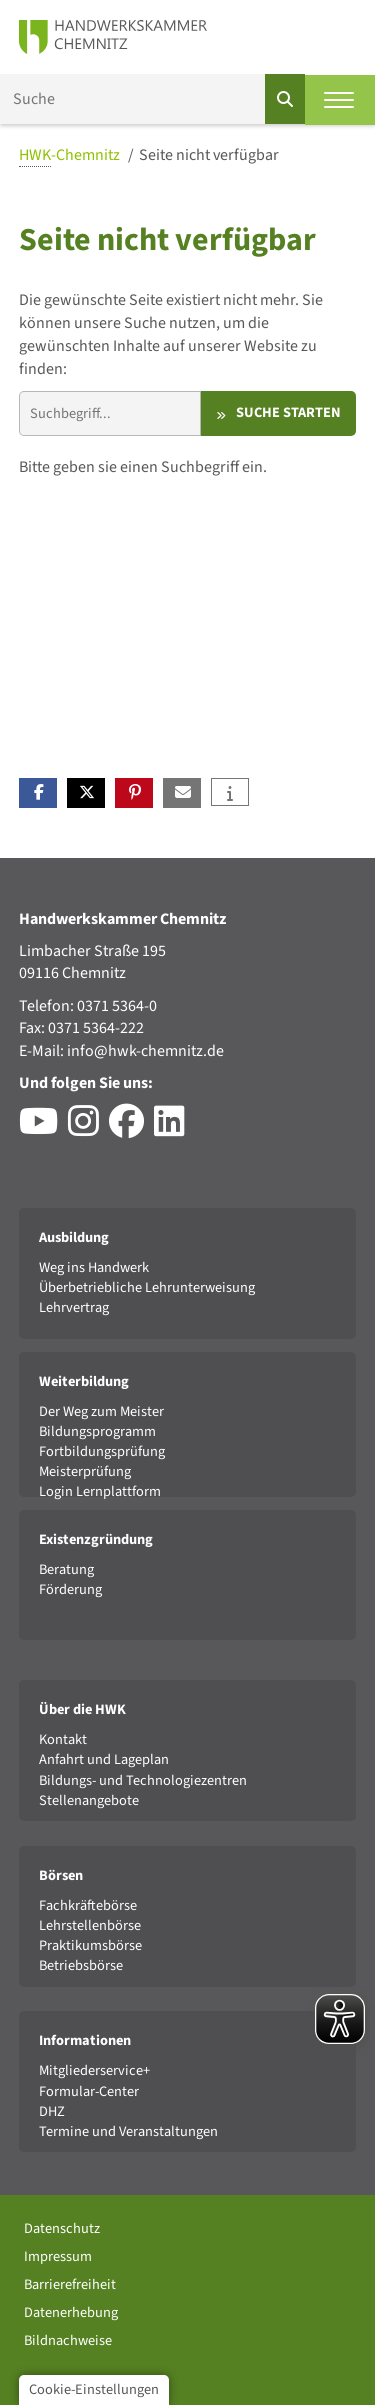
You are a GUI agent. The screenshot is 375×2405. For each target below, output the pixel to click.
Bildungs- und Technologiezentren (143, 1780)
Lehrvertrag (74, 1307)
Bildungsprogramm (97, 1431)
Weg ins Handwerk (94, 1267)
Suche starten (288, 412)
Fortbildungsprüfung (102, 1451)
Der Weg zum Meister (101, 1411)
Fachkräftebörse (88, 1905)
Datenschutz (62, 2228)
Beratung (66, 1569)
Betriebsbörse (81, 1965)
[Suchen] (285, 99)
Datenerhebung (71, 2312)
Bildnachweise (68, 2340)
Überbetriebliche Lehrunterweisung (147, 1287)
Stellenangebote (89, 1800)
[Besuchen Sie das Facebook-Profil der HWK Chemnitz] (131, 1129)
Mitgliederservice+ (94, 2070)
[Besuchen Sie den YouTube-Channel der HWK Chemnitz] (43, 1129)
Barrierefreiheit (70, 2284)
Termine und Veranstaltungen (128, 2131)
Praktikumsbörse (90, 1945)
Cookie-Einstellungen (94, 2389)
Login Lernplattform (100, 1491)
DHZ (52, 2111)
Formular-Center (89, 2091)
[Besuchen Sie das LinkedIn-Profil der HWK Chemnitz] (174, 1129)
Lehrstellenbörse (90, 1925)
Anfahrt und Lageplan (104, 1759)
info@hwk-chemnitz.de (145, 1051)
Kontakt (63, 1739)
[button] (38, 793)
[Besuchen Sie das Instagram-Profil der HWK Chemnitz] (88, 1129)
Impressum (58, 2256)
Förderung (70, 1589)
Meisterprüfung (85, 1471)
